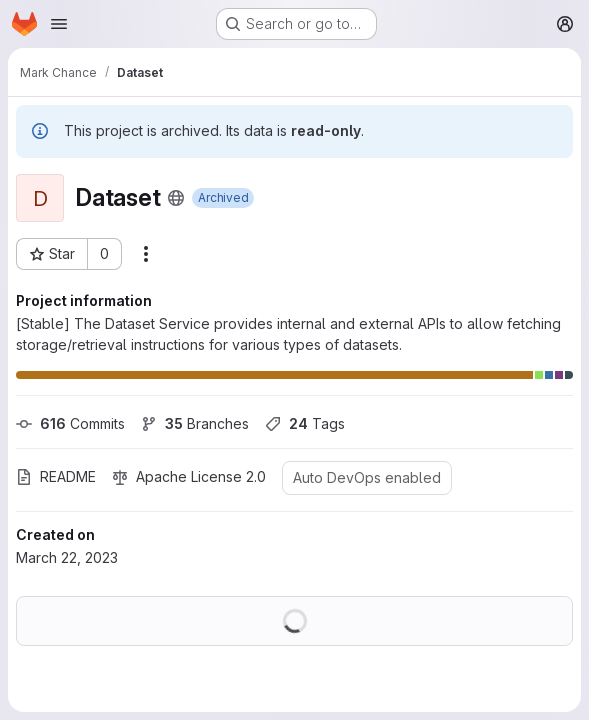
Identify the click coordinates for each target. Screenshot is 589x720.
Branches (195, 423)
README (56, 476)
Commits (70, 423)
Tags (305, 423)
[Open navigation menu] (59, 24)
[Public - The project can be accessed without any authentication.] (176, 198)
